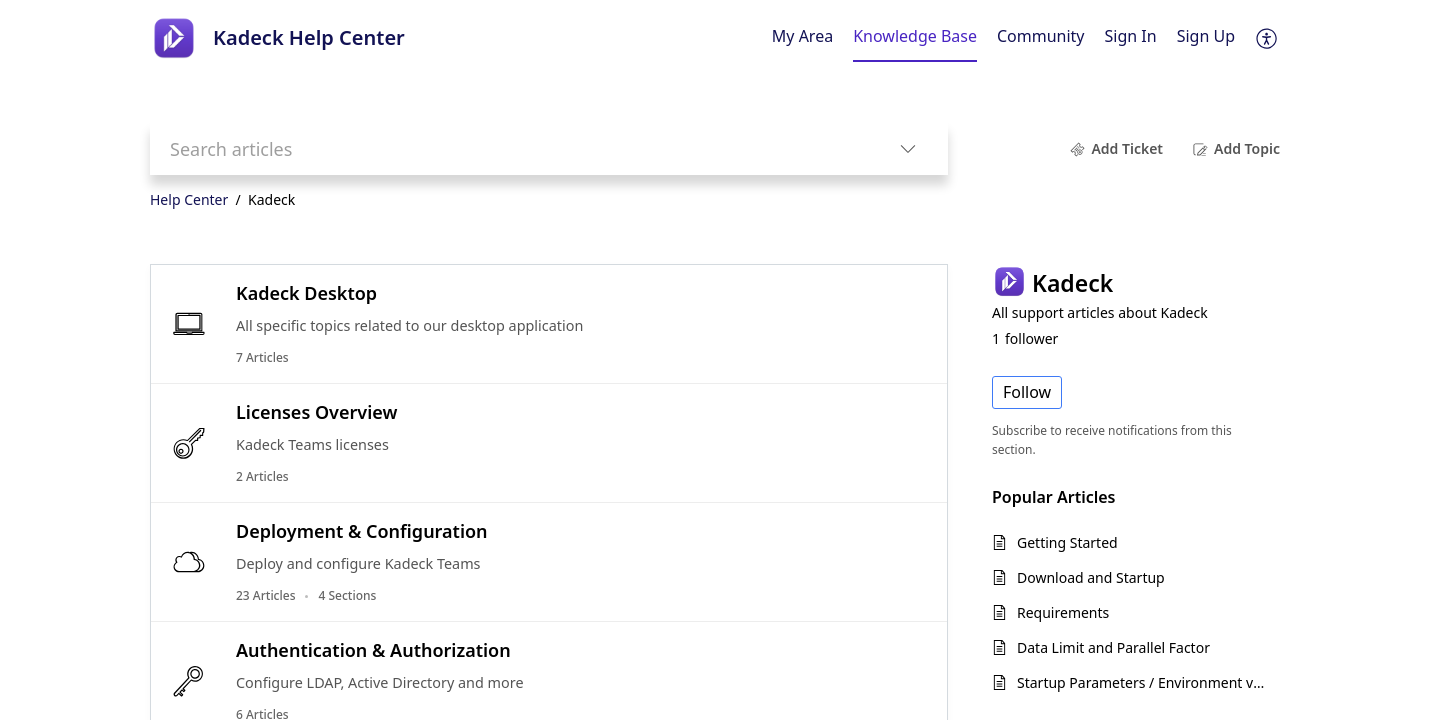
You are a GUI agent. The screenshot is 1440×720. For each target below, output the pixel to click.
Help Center (189, 199)
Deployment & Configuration (362, 531)
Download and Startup (1091, 577)
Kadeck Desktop (306, 293)
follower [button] (1025, 338)
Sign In (1131, 36)
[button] (1267, 38)
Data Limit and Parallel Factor (1113, 647)
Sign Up (1206, 36)
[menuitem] (1131, 38)
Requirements (1063, 612)
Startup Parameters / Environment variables (1143, 682)
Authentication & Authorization (373, 650)
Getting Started (1067, 542)
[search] (509, 148)
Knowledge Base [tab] (915, 36)
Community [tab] (1041, 36)
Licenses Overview (316, 412)
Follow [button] (1027, 392)
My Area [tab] (802, 36)
